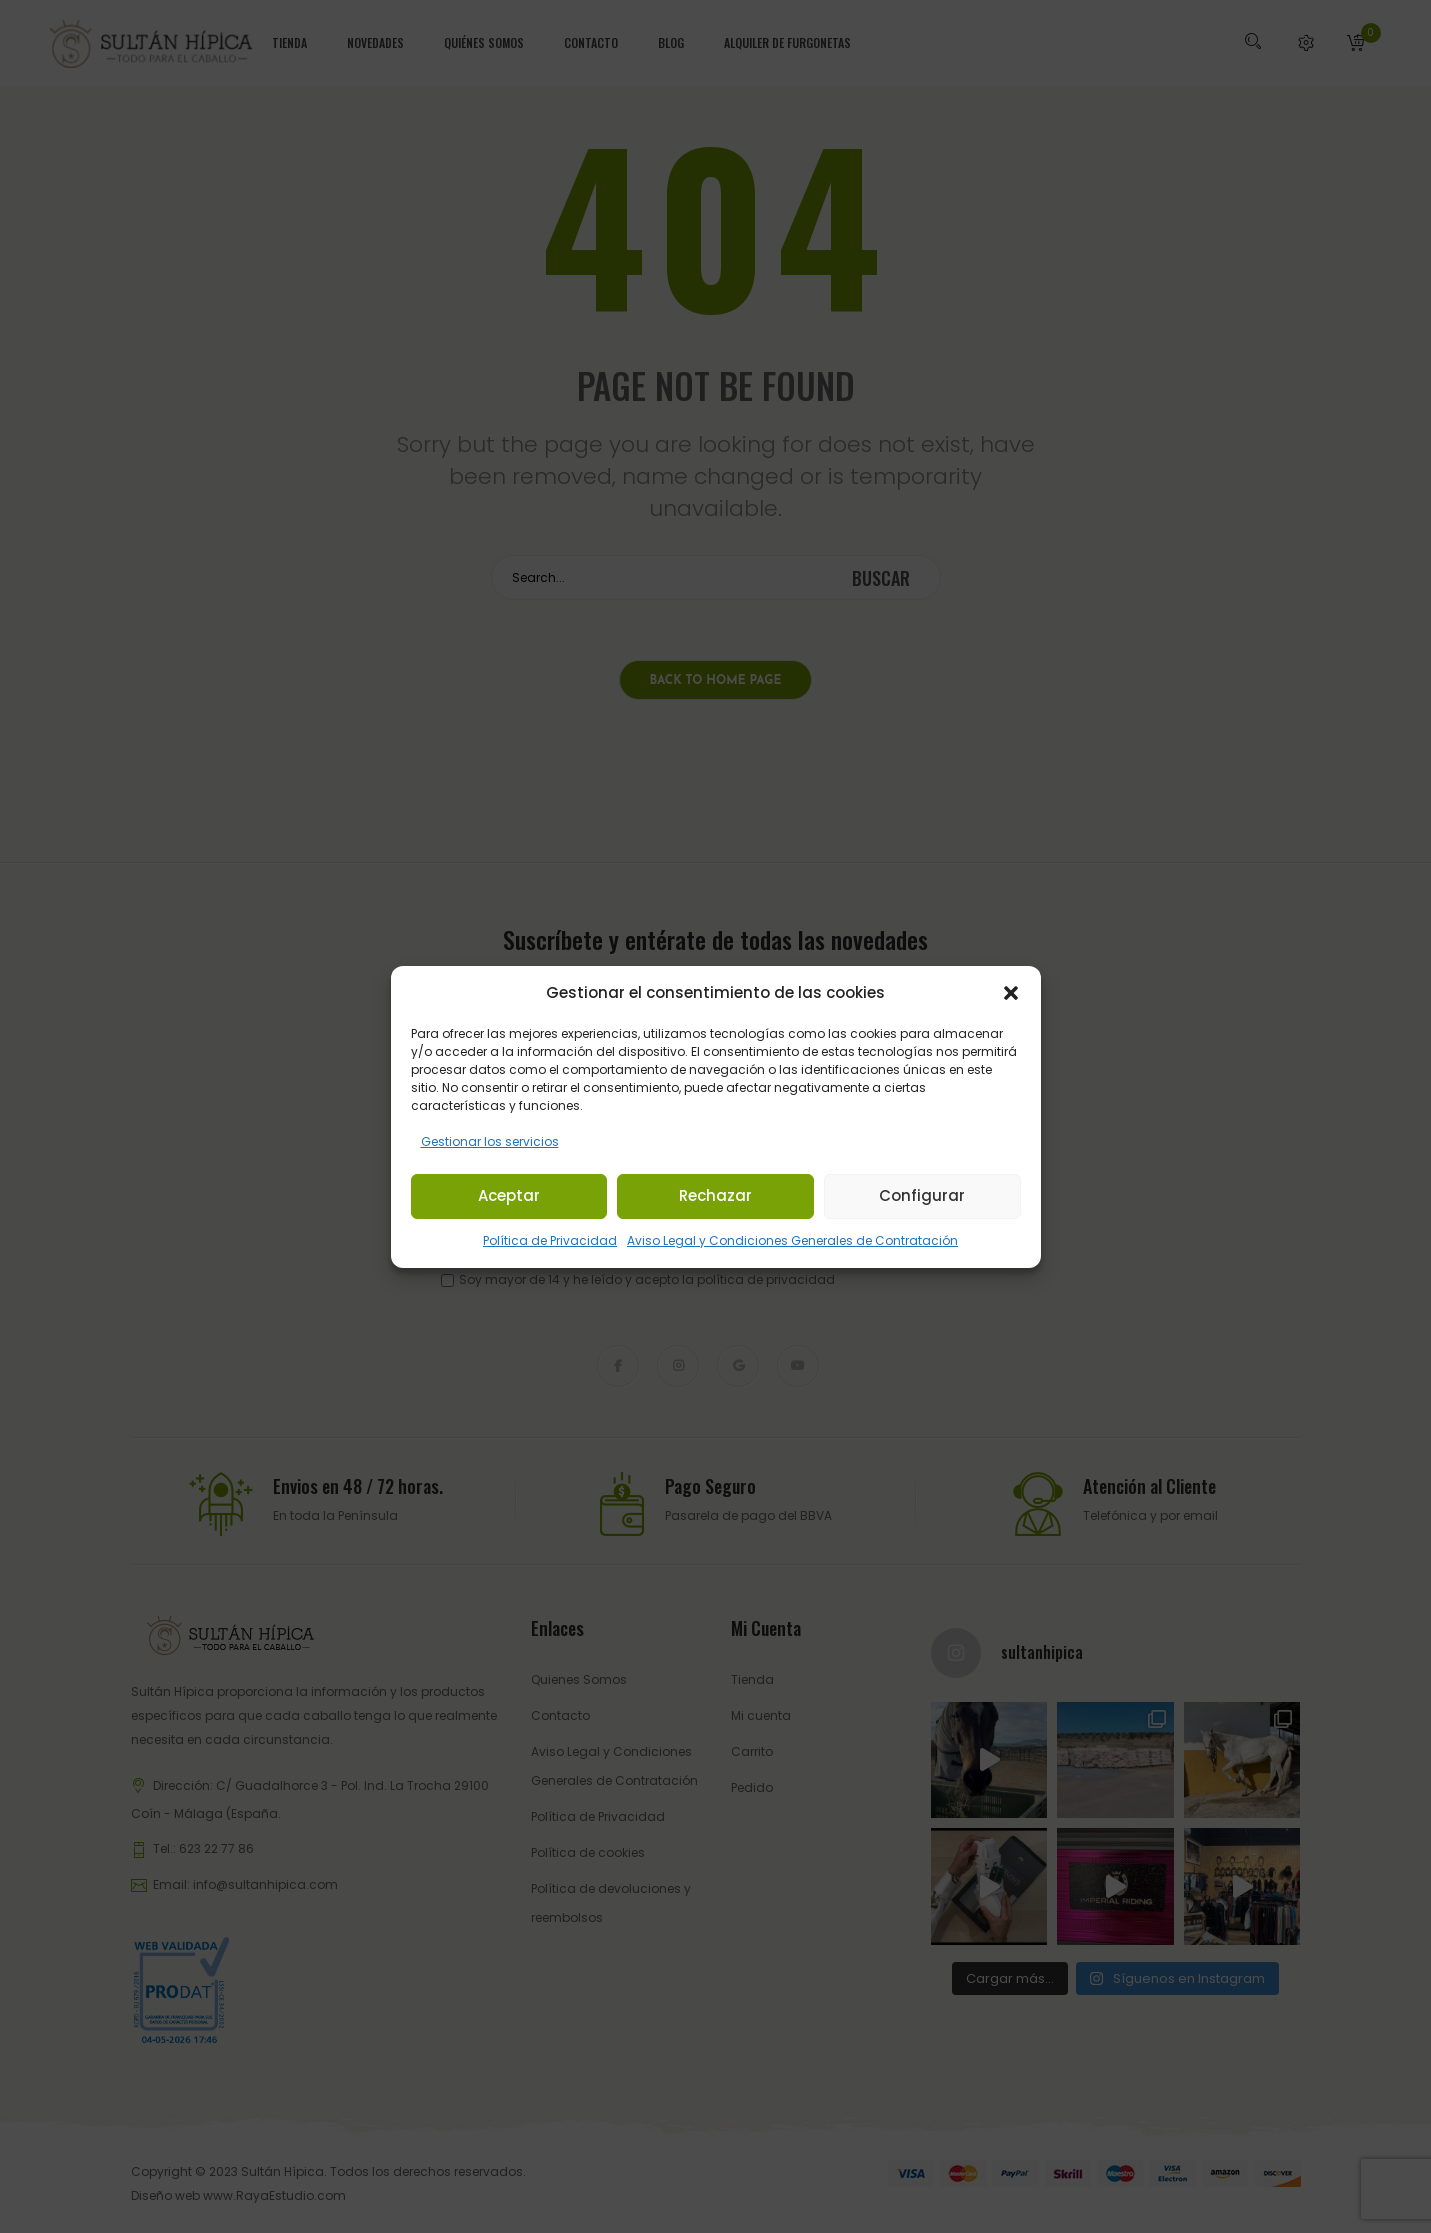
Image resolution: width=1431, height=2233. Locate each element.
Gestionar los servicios (490, 1141)
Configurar (922, 1195)
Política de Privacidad (550, 1240)
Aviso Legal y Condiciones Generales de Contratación (792, 1240)
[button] (1011, 993)
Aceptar (509, 1195)
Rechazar (715, 1195)
